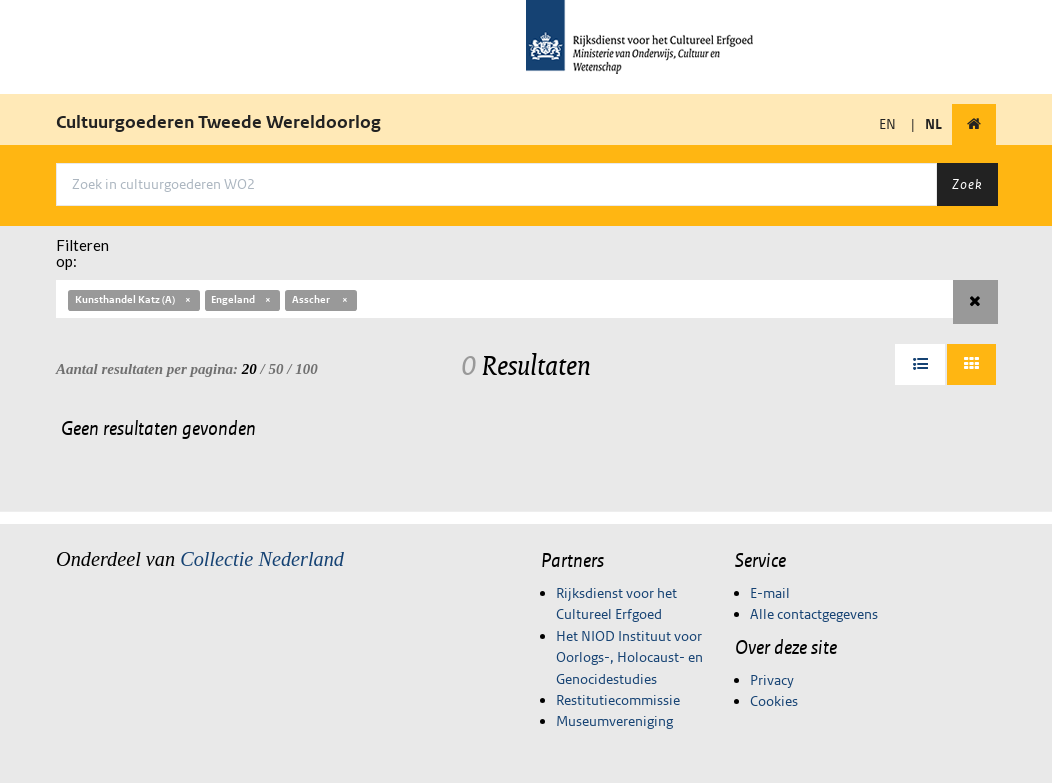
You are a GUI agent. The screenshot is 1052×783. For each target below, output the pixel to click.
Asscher (321, 299)
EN (887, 124)
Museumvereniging (614, 721)
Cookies (774, 701)
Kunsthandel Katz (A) (134, 299)
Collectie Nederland (262, 559)
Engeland (242, 299)
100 (306, 369)
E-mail (770, 593)
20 (249, 369)
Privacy (772, 680)
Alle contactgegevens (814, 614)
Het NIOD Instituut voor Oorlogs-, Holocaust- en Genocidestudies (629, 657)
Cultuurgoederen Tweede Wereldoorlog (218, 122)
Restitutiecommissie (618, 700)
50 (276, 369)
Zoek (967, 184)
